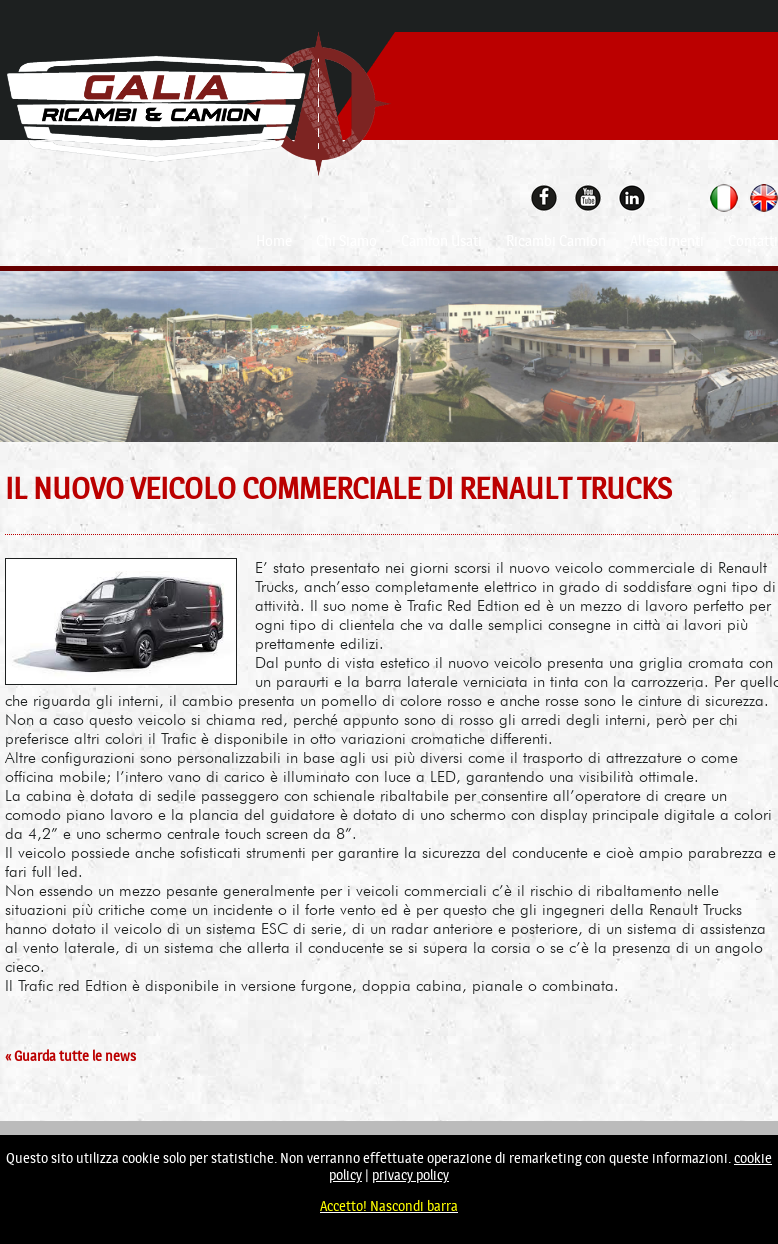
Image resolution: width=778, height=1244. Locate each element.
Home (274, 241)
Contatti (753, 241)
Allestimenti (667, 241)
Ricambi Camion (556, 241)
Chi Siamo (346, 241)
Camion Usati (441, 241)
